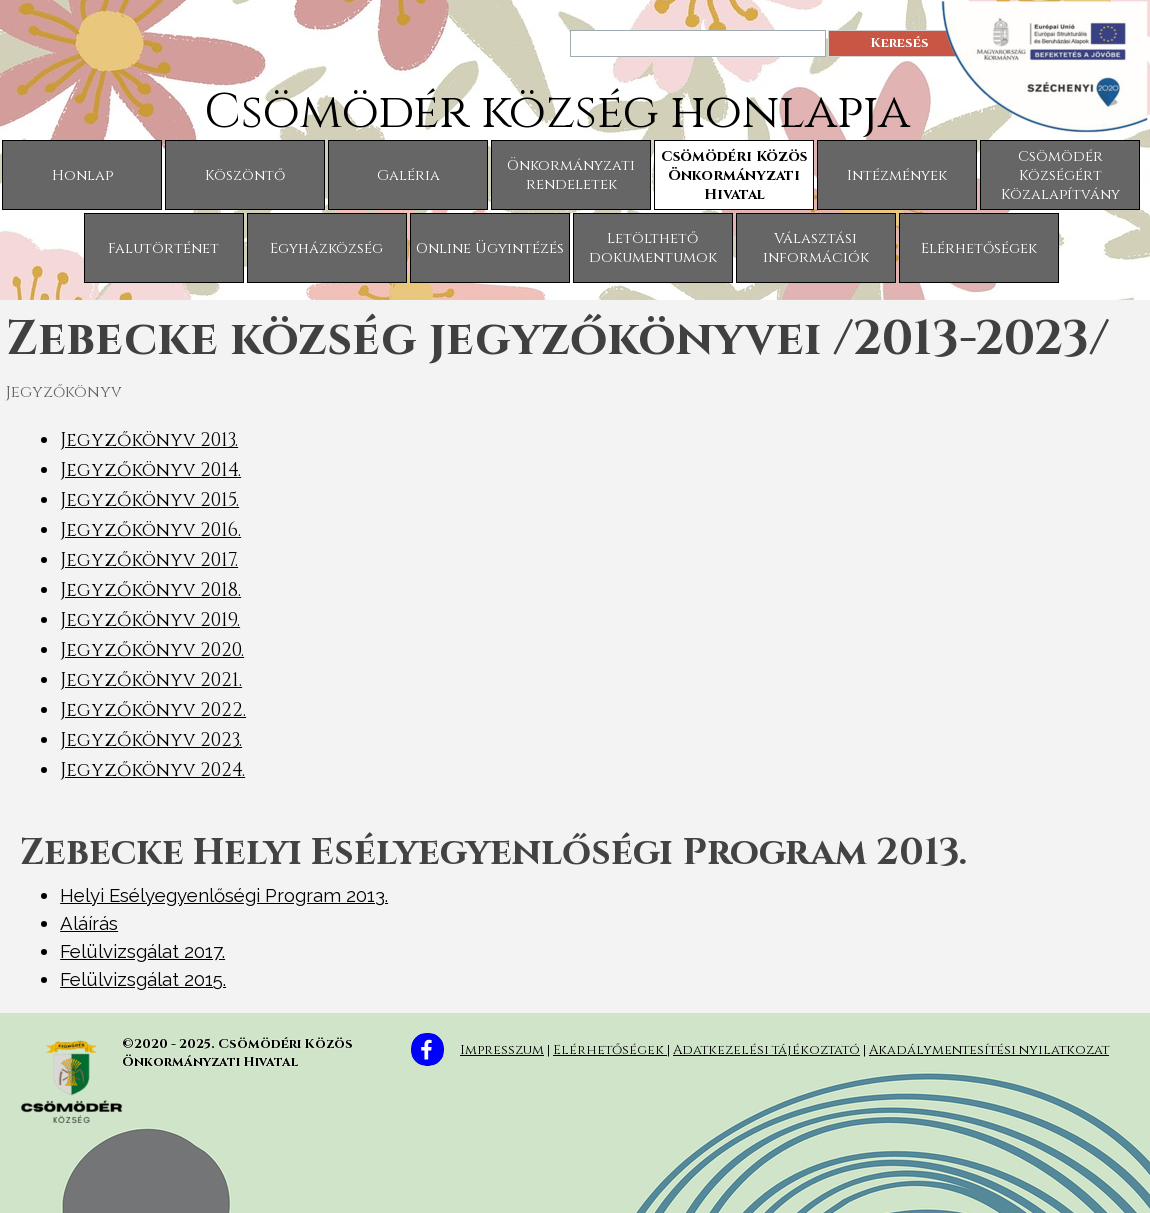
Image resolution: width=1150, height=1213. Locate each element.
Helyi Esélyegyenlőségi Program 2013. (224, 895)
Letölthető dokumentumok (653, 248)
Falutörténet (163, 248)
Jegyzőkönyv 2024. (152, 770)
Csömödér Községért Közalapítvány (1060, 175)
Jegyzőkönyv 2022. (153, 710)
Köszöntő (245, 175)
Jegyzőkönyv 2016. (150, 530)
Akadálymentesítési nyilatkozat (989, 1050)
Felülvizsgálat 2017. (142, 951)
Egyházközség (326, 248)
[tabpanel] (575, 605)
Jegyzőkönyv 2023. (151, 740)
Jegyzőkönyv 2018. (150, 590)
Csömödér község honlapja (557, 112)
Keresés (899, 43)
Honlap (82, 175)
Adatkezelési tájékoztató (766, 1050)
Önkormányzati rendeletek (571, 175)
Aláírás (89, 923)
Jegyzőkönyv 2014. (150, 470)
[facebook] (427, 1049)
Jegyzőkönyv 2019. (150, 620)
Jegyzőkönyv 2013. (149, 440)
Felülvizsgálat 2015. (143, 979)
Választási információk (816, 248)
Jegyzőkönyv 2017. (149, 560)
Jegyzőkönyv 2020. (152, 650)
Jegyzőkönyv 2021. (151, 680)
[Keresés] (698, 43)
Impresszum (502, 1050)
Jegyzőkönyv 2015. (149, 500)
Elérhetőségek (979, 248)
